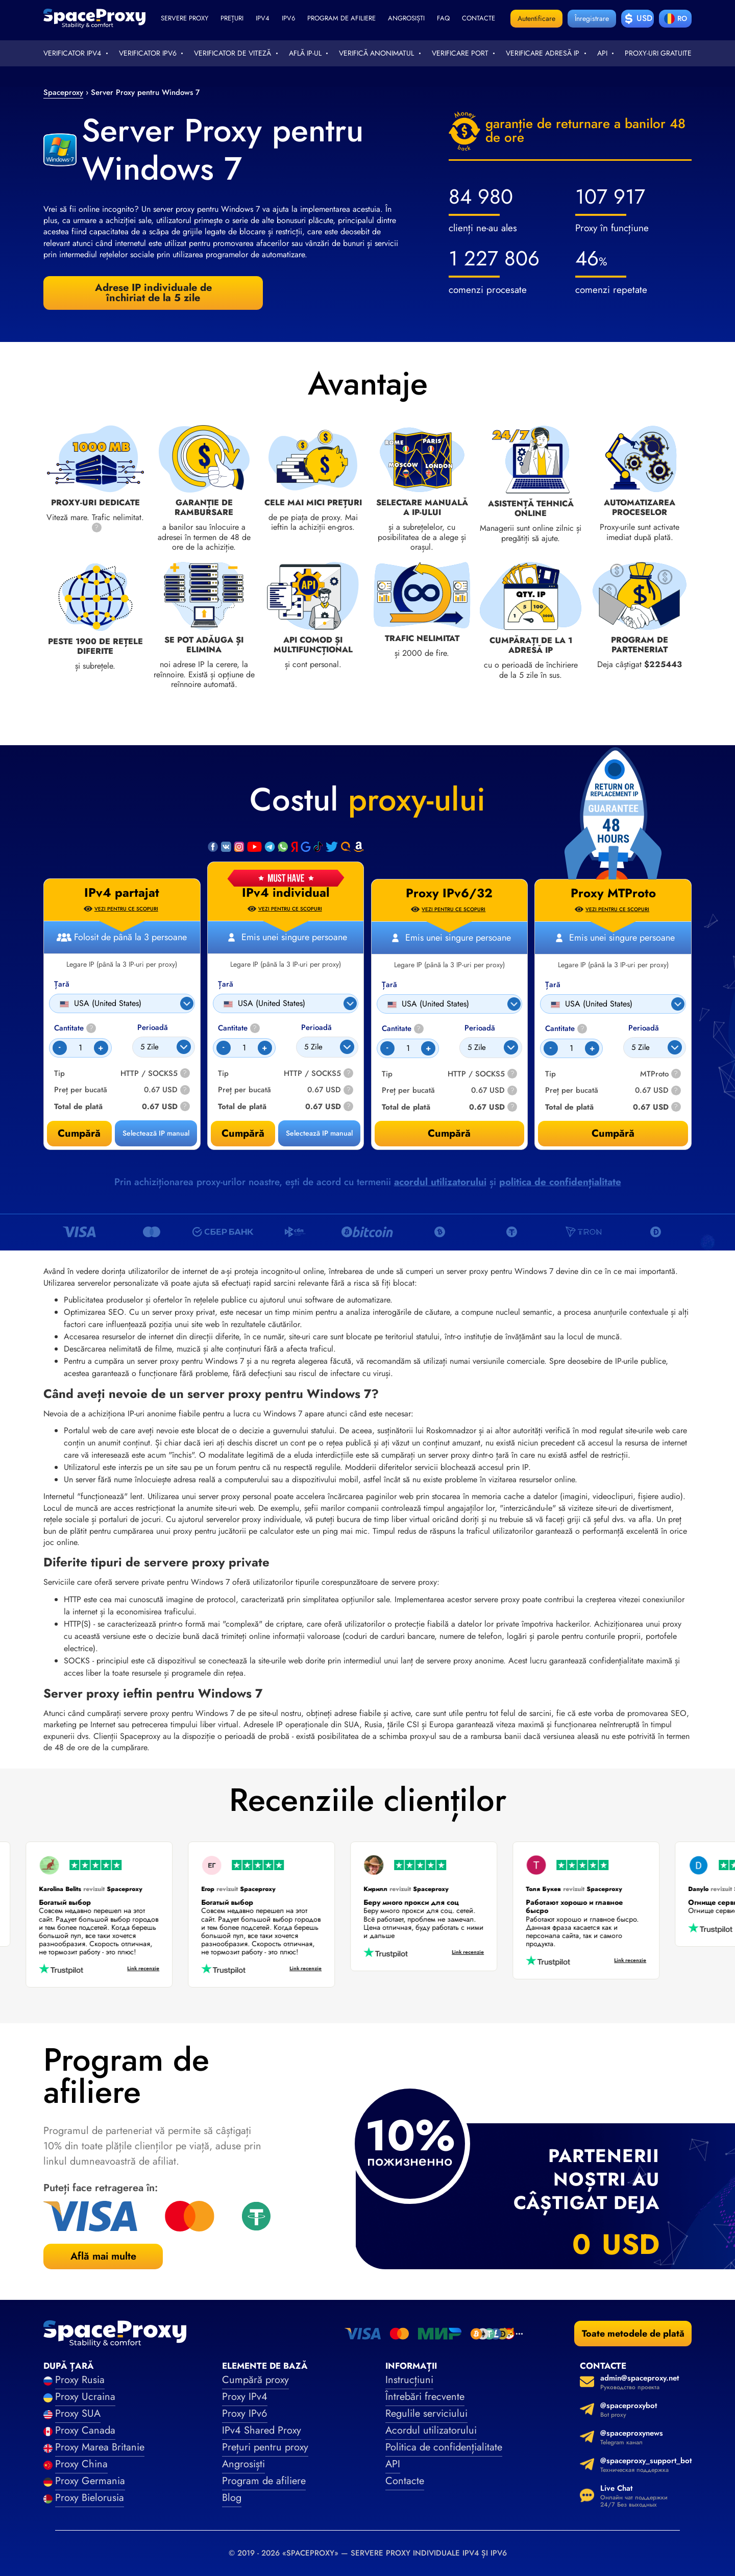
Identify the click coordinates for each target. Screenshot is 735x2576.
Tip (223, 1073)
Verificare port (460, 53)
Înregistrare (592, 18)
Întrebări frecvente (424, 2396)
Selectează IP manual (319, 1133)
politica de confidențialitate (560, 1182)
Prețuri (231, 18)
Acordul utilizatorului (431, 2430)
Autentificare (536, 18)
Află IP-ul (305, 53)
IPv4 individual (285, 893)
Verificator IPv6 (148, 53)
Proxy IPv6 (244, 2413)
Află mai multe (103, 2256)
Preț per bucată (244, 1090)
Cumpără (243, 1133)
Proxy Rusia (80, 2379)
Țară (225, 984)
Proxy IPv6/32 (449, 893)
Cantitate (239, 1028)
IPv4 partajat (121, 893)
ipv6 (288, 18)
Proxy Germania (90, 2480)
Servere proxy (184, 18)
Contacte (478, 18)
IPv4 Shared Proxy (261, 2430)
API (602, 53)
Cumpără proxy (255, 2379)
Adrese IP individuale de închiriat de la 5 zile (153, 292)
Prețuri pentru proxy (265, 2447)
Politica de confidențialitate (443, 2447)
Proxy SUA (78, 2413)
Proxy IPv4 (244, 2396)
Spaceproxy (63, 92)
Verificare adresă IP (542, 53)
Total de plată (242, 1106)
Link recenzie (136, 1969)
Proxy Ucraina (85, 2396)
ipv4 (263, 18)
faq (443, 18)
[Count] (244, 1047)
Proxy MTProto (613, 893)
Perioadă (316, 1027)
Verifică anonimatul (376, 53)
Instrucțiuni (409, 2379)
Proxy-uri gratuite (658, 53)
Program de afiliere (341, 18)
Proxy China (81, 2464)
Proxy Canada (85, 2430)
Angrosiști (406, 18)
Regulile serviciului (426, 2413)
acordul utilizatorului (440, 1182)
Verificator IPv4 (72, 53)
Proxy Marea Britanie (99, 2447)
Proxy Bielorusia (89, 2497)
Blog (231, 2497)
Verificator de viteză (232, 53)
